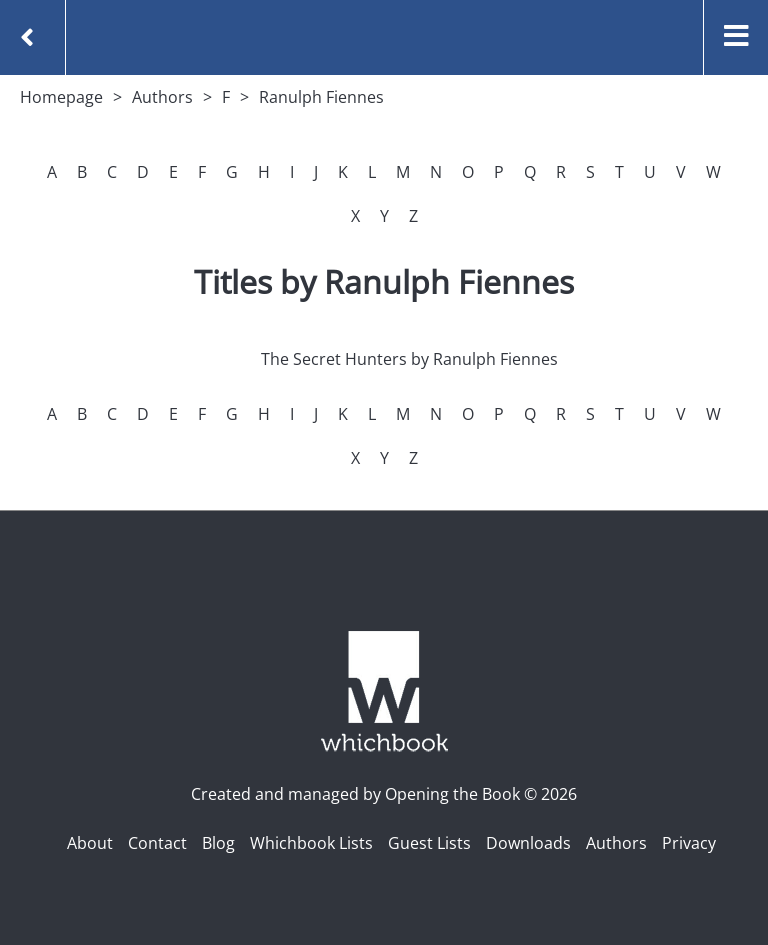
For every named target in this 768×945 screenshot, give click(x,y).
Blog (218, 843)
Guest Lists (429, 843)
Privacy (689, 843)
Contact (157, 843)
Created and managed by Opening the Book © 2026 (384, 794)
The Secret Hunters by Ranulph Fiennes (409, 359)
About (90, 843)
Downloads (528, 843)
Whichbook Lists (311, 843)
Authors (162, 97)
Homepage (61, 97)
